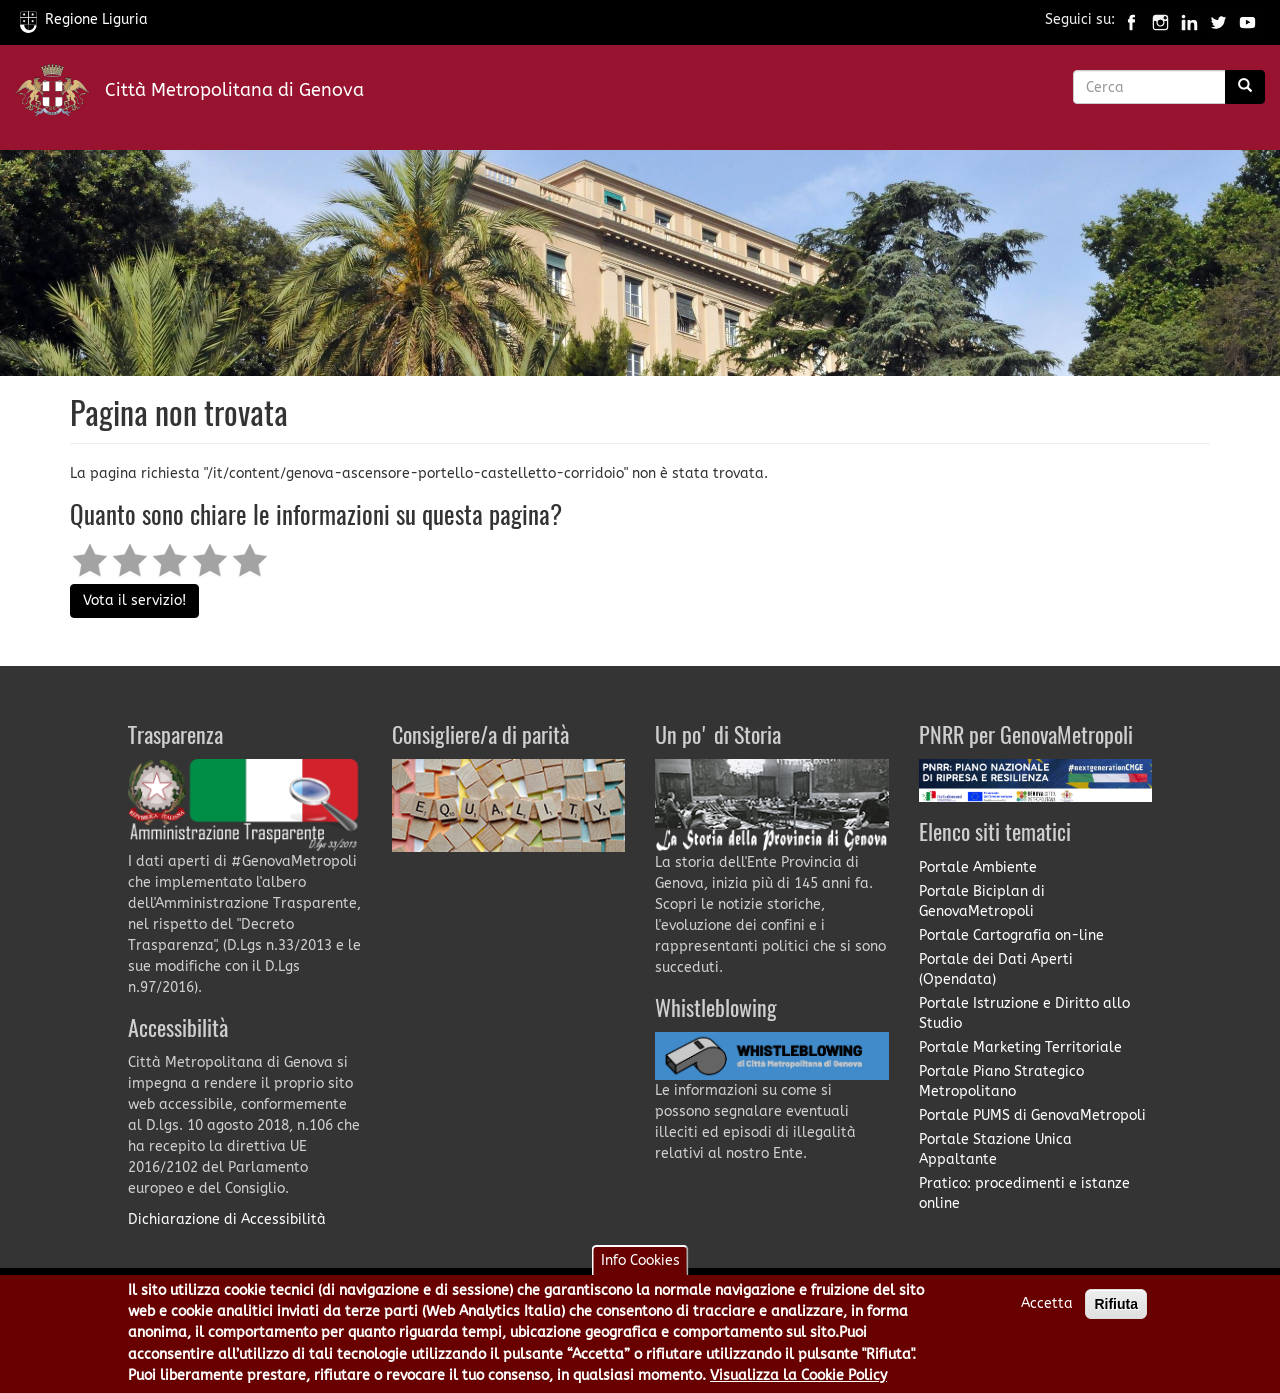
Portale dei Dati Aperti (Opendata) (996, 969)
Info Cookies (640, 1269)
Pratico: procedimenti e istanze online (1024, 1193)
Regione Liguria (84, 19)
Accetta (1047, 1312)
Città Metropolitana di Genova (234, 90)
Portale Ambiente (978, 867)
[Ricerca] (1245, 87)
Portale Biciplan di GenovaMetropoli (982, 901)
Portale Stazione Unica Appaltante (995, 1149)
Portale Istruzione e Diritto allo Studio (1024, 1013)
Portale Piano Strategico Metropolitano (1001, 1081)
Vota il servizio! (134, 600)
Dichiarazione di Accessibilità (227, 1219)
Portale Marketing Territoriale (1020, 1047)
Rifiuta (1116, 1313)
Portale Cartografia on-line (1011, 935)
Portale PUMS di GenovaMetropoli (1032, 1115)
